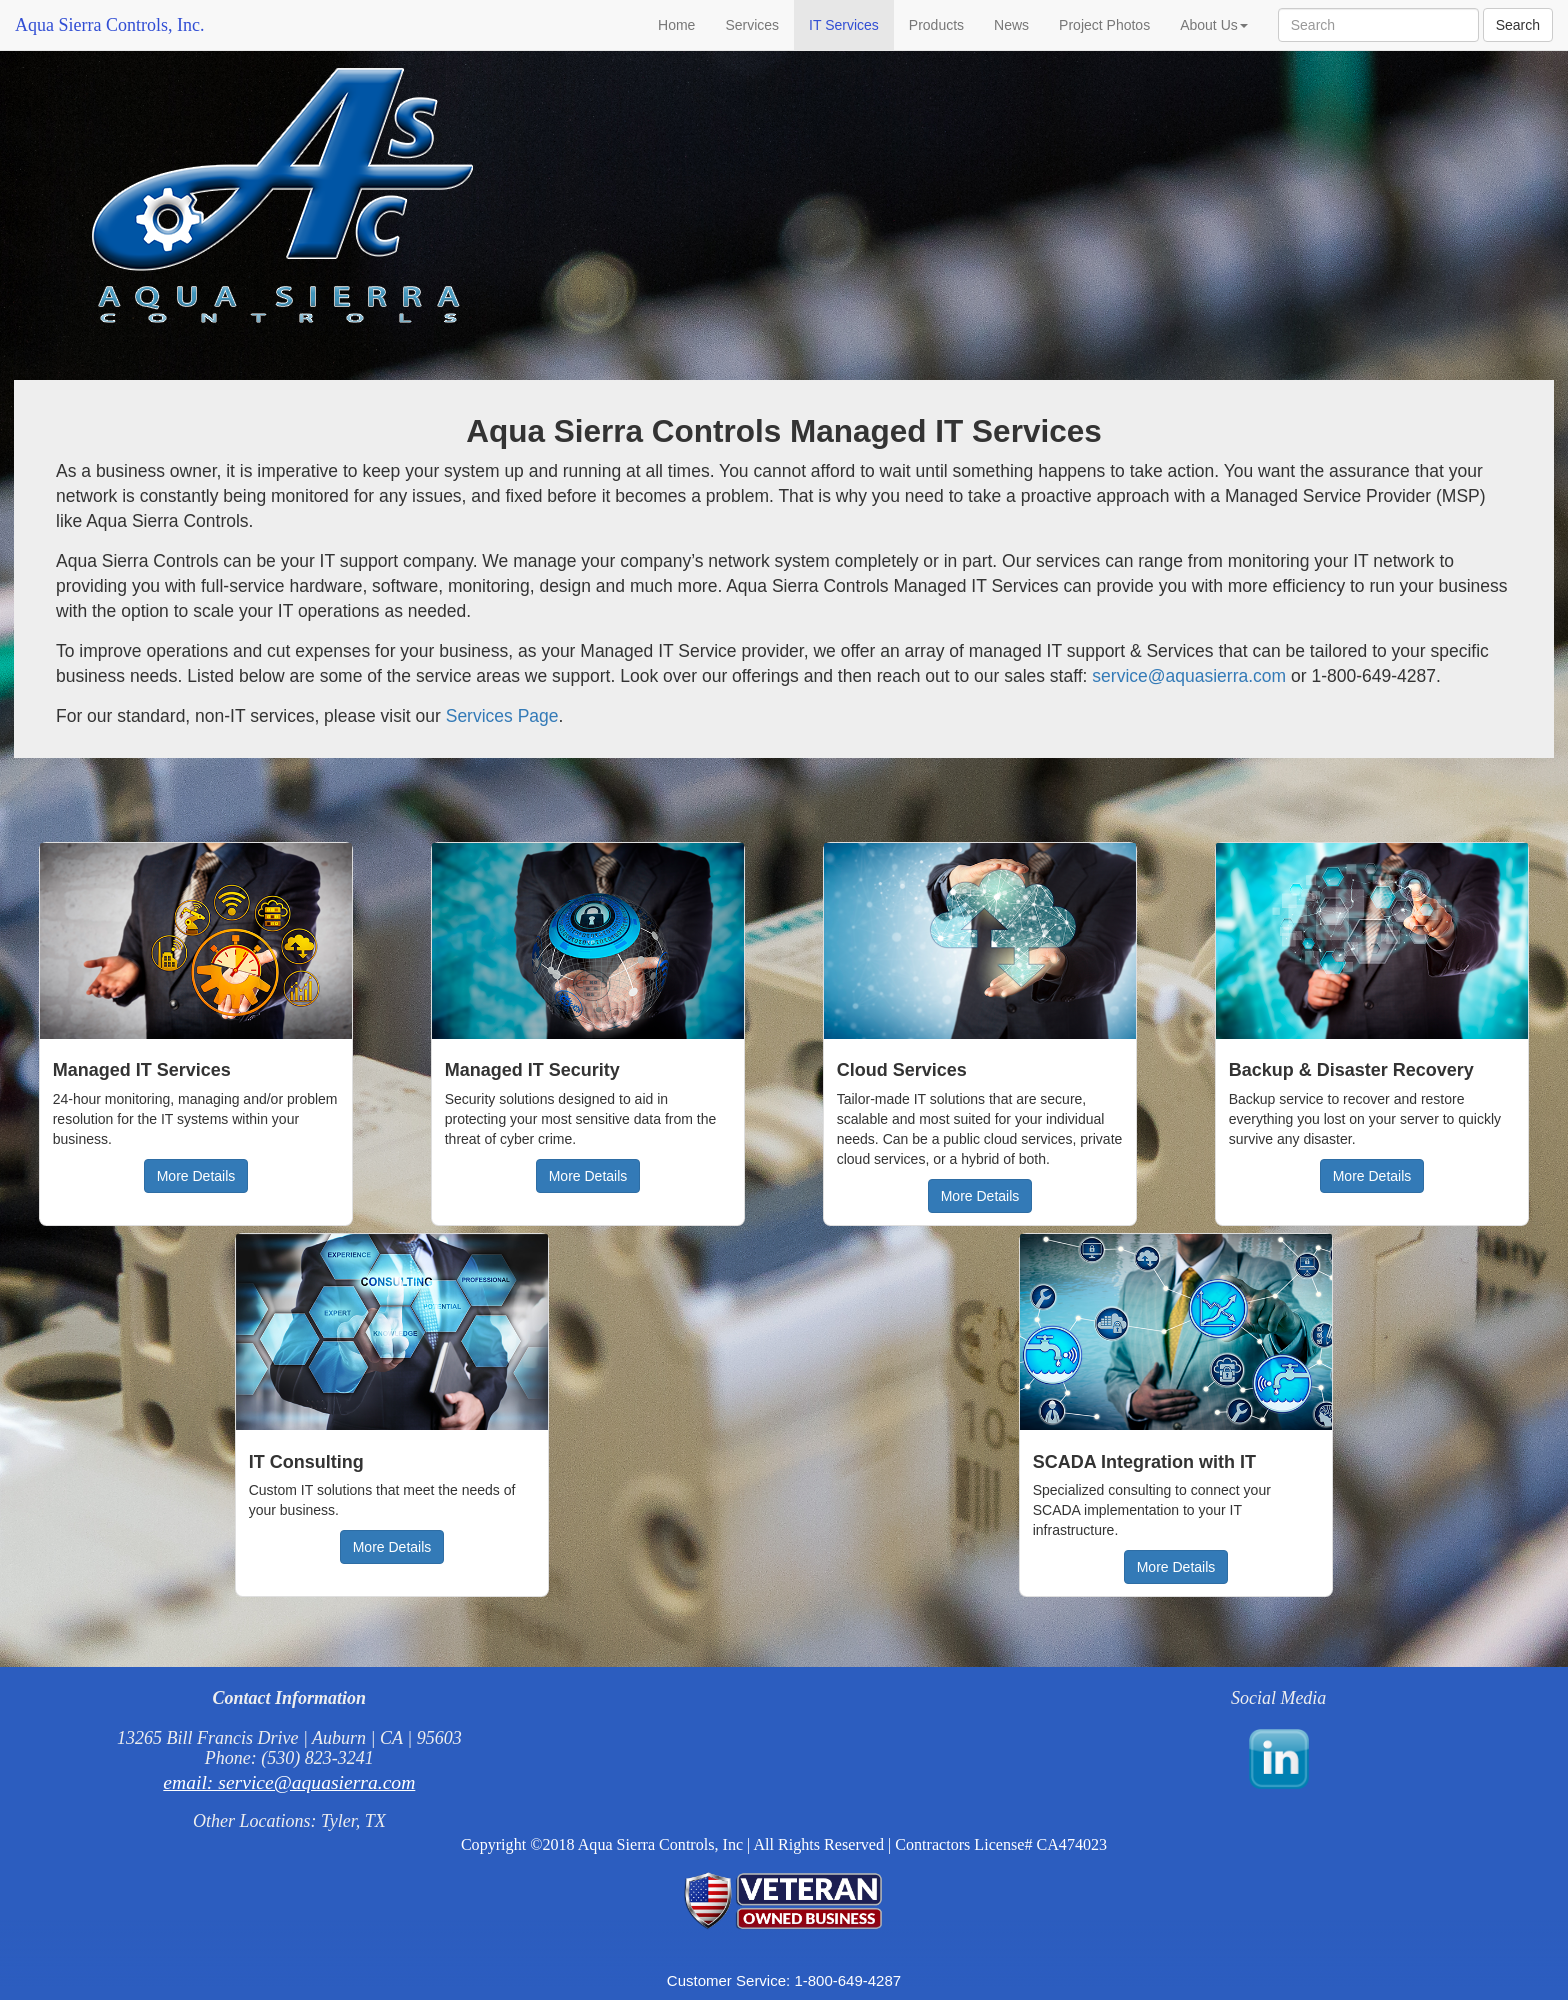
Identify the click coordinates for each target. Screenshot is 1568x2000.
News (1011, 25)
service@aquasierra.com (1189, 676)
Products (936, 25)
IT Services (844, 25)
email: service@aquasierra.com (289, 1782)
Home (676, 25)
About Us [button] (1214, 25)
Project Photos (1104, 25)
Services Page (502, 716)
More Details (196, 1176)
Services (752, 25)
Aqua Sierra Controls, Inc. (109, 25)
